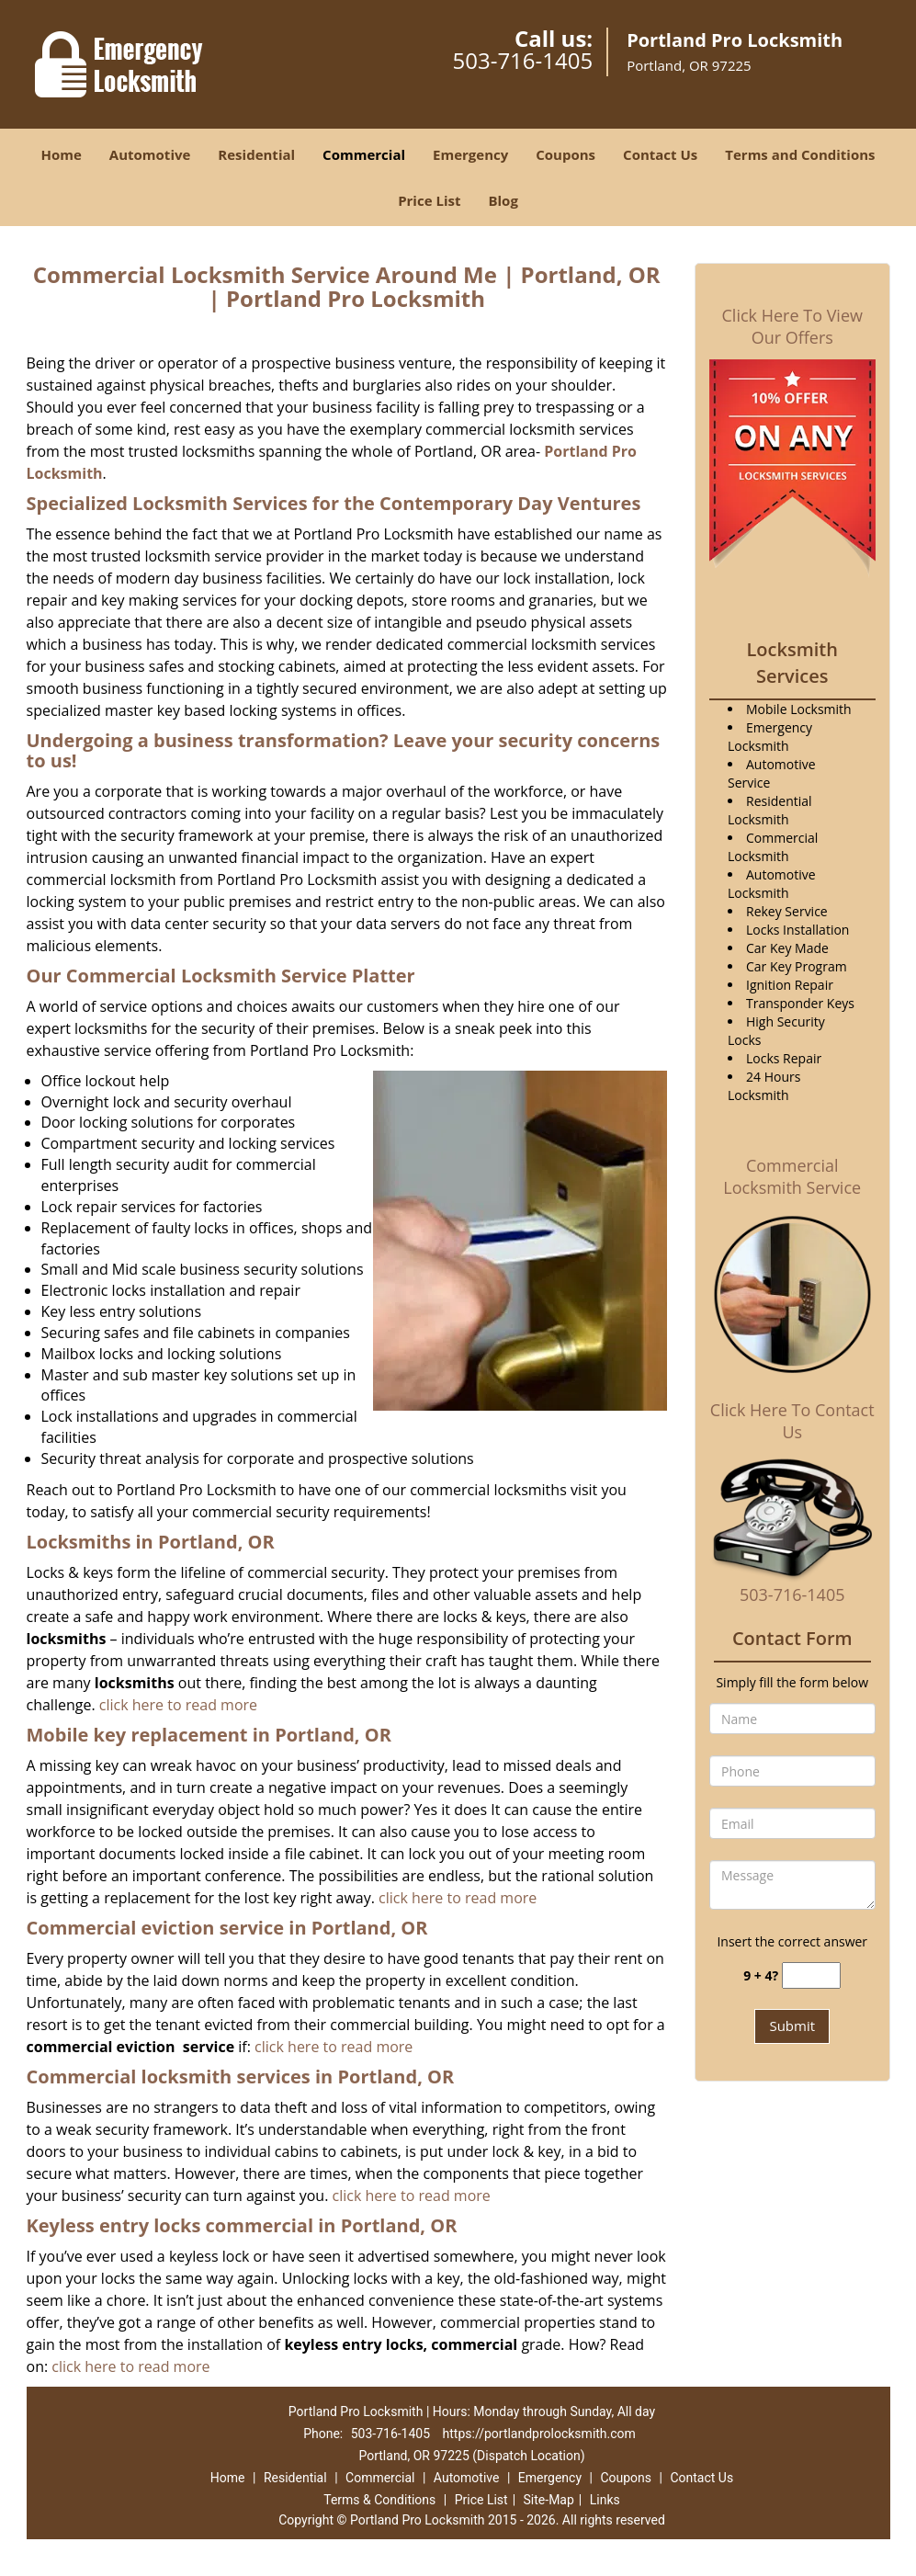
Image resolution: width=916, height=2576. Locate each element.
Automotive (150, 154)
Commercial (363, 154)
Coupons (565, 154)
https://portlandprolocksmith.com (539, 2433)
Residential (256, 154)
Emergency (470, 154)
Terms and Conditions (800, 154)
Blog (502, 200)
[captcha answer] (811, 1975)
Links (605, 2499)
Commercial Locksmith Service (792, 1176)
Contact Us (660, 154)
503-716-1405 (522, 60)
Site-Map (549, 2499)
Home (60, 154)
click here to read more (178, 1705)
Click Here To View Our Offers (792, 326)
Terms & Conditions (379, 2499)
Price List (429, 200)
